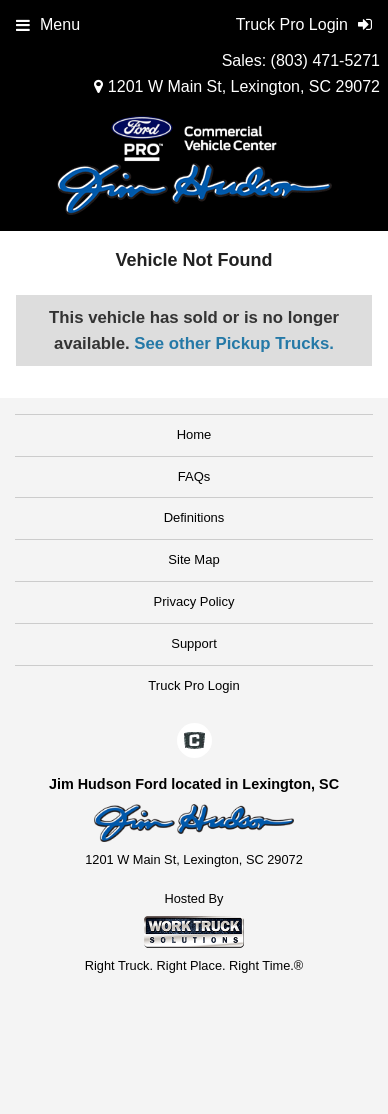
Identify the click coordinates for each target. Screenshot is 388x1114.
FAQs (194, 476)
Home (194, 434)
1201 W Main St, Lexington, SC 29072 (237, 86)
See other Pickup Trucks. (234, 343)
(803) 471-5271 (325, 60)
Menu (48, 24)
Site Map (193, 559)
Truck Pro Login (193, 685)
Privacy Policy (194, 601)
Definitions (194, 517)
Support (194, 643)
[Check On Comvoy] (194, 743)
